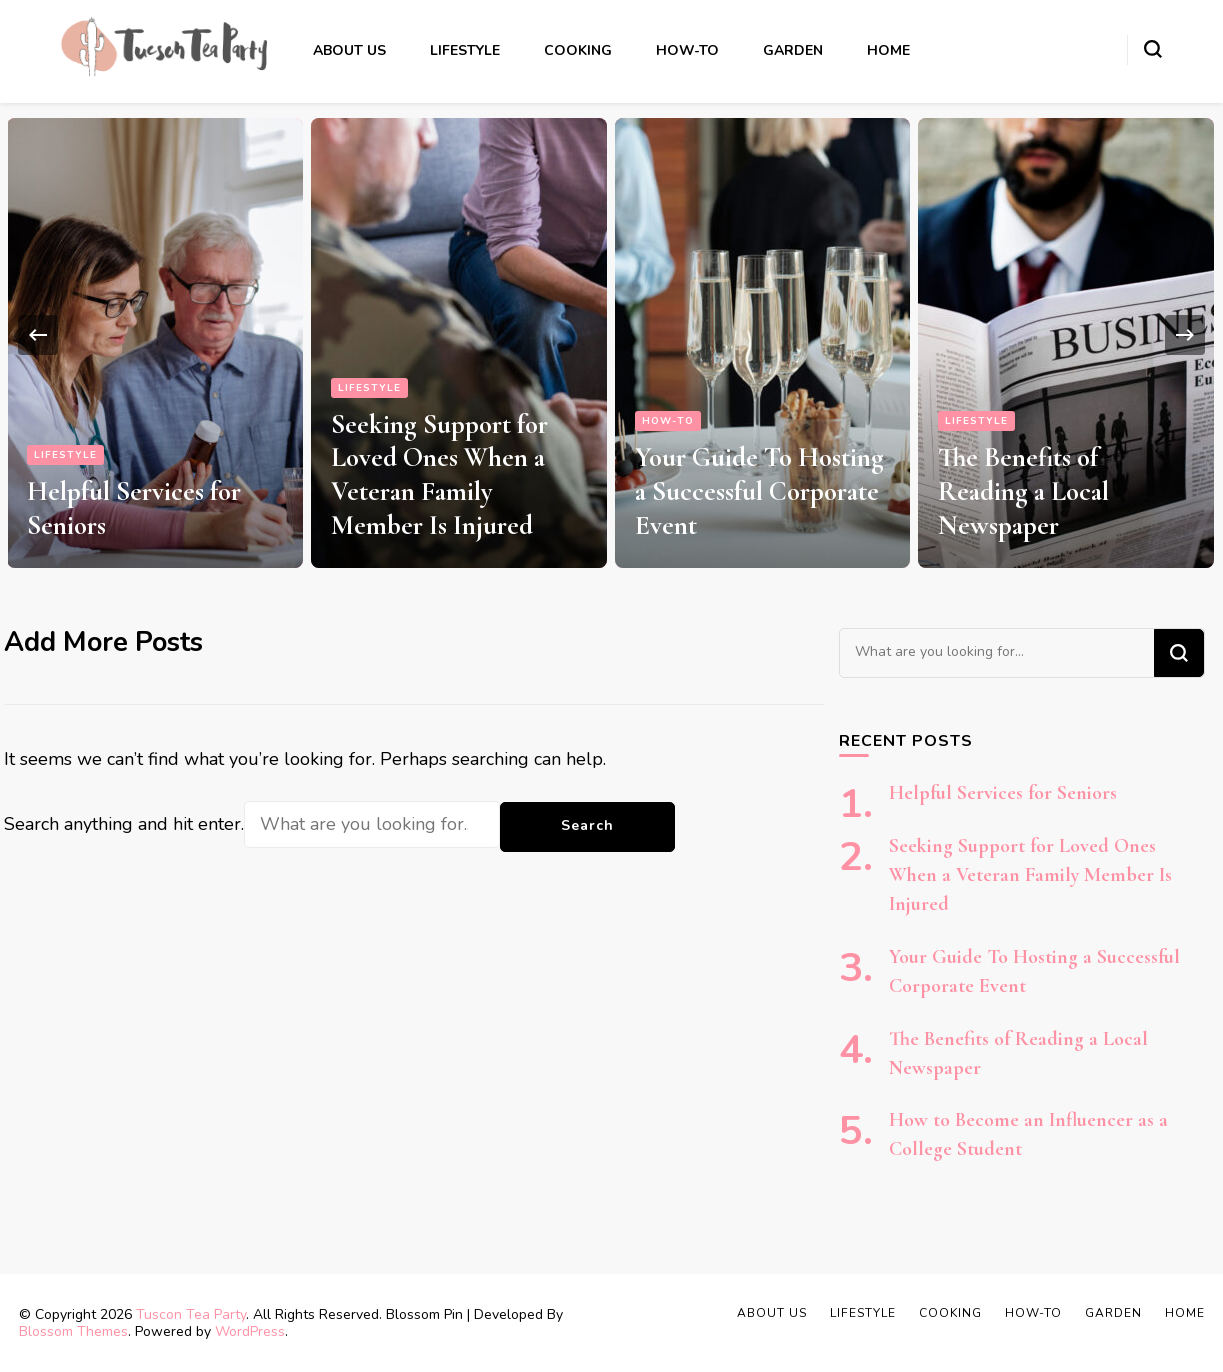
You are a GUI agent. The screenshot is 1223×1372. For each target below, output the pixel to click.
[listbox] (611, 335)
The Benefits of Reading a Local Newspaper (1023, 491)
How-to (687, 50)
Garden (793, 50)
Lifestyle (465, 50)
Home (888, 50)
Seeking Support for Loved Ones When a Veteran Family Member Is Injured (439, 475)
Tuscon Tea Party (191, 1314)
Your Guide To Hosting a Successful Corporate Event (759, 491)
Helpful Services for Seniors (1003, 793)
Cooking (578, 50)
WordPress (250, 1331)
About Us (349, 50)
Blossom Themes (73, 1331)
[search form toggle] (1153, 49)
